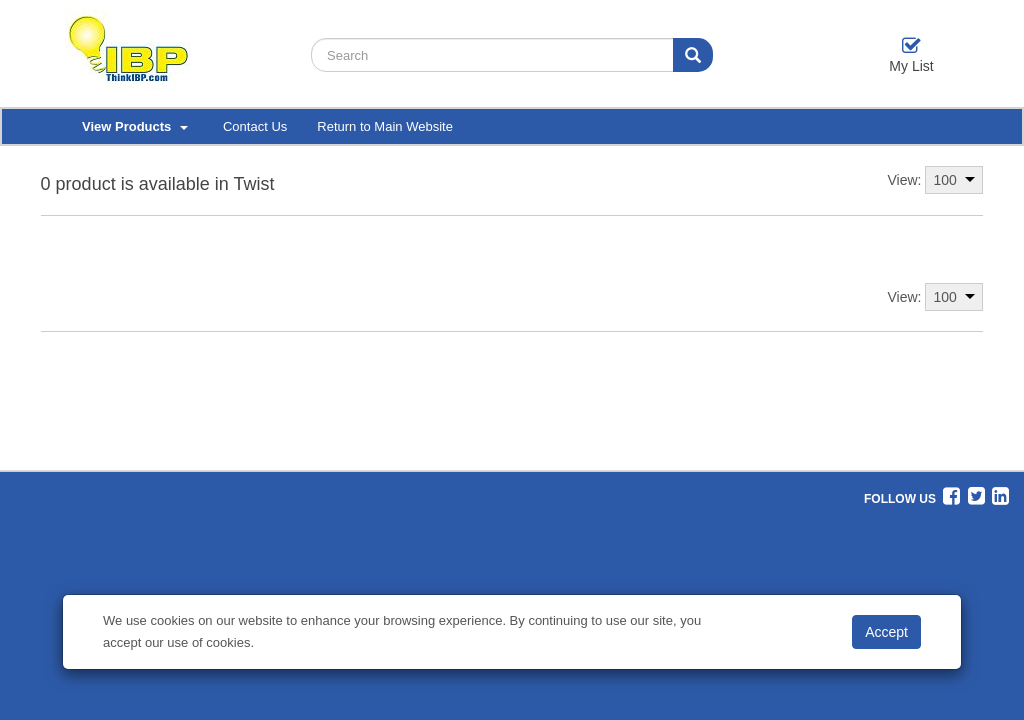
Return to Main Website (385, 126)
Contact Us (255, 126)
